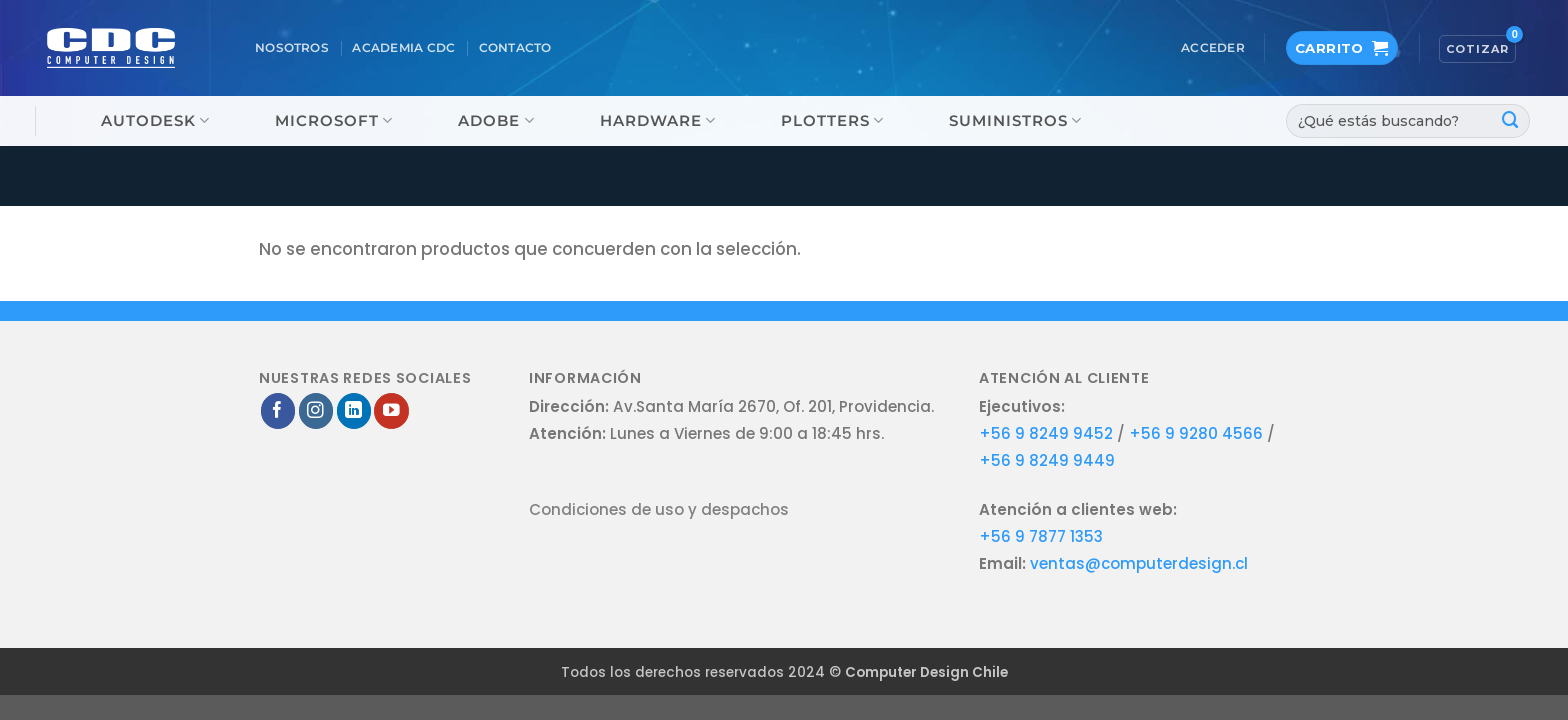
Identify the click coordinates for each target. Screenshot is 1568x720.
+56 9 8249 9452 (1046, 433)
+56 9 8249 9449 (1047, 460)
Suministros (1015, 121)
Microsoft (334, 121)
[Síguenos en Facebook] (278, 410)
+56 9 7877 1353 (1041, 536)
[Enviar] (1511, 120)
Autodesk (155, 121)
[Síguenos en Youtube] (391, 410)
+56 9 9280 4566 (1198, 433)
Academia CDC (403, 48)
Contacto (515, 48)
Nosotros (292, 48)
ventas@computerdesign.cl (1139, 563)
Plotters (832, 121)
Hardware (658, 121)
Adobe (496, 121)
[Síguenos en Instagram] (316, 410)
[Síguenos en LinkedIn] (354, 410)
